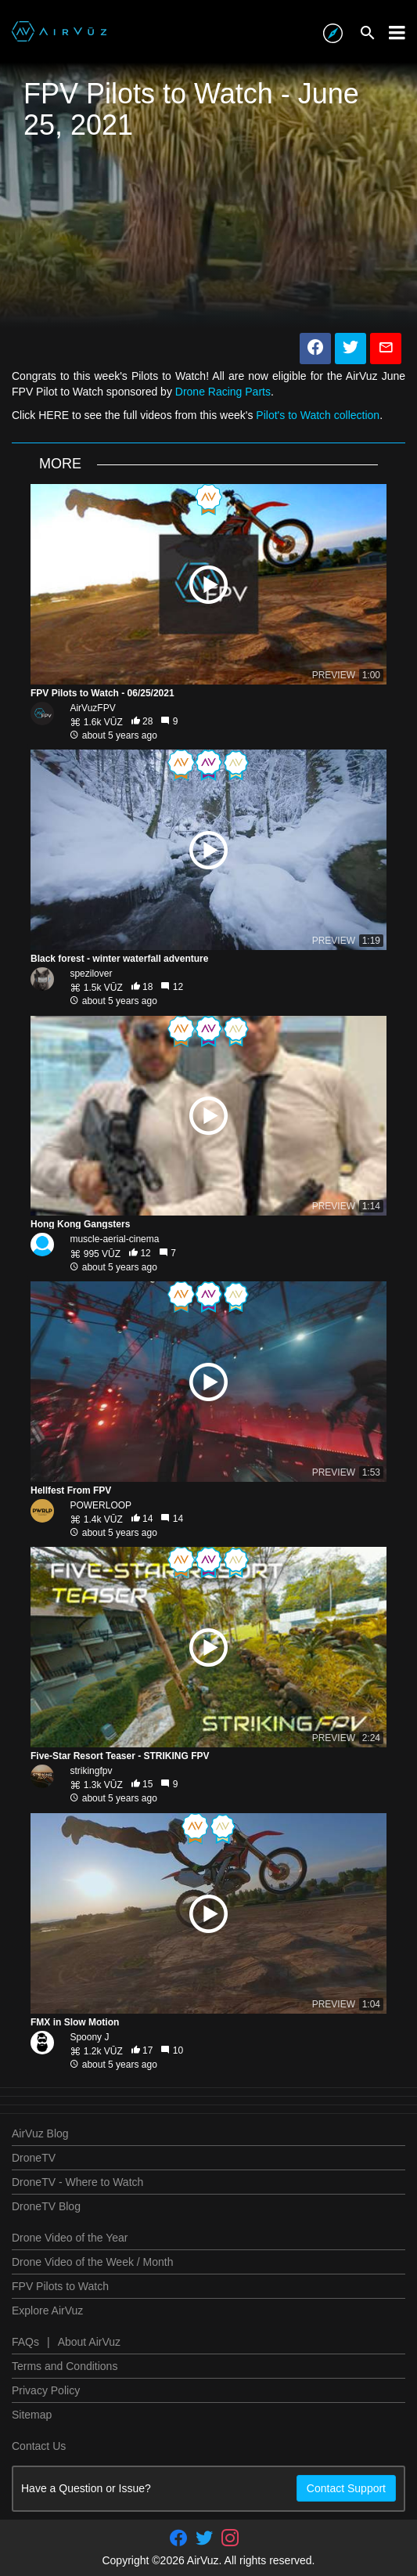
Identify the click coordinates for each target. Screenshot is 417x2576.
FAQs (25, 2342)
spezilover (91, 973)
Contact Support (346, 2488)
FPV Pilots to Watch (60, 2286)
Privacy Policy (46, 2390)
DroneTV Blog (46, 2206)
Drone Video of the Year (70, 2237)
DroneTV (34, 2157)
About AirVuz (89, 2342)
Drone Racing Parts (223, 391)
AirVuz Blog (40, 2133)
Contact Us (39, 2446)
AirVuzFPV (92, 708)
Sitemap (32, 2414)
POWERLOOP (100, 1505)
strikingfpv (91, 1770)
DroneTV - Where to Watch (77, 2182)
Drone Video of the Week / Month (93, 2262)
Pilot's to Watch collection (317, 415)
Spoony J (89, 2037)
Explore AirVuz (47, 2310)
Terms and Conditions (64, 2366)
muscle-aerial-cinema (114, 1239)
